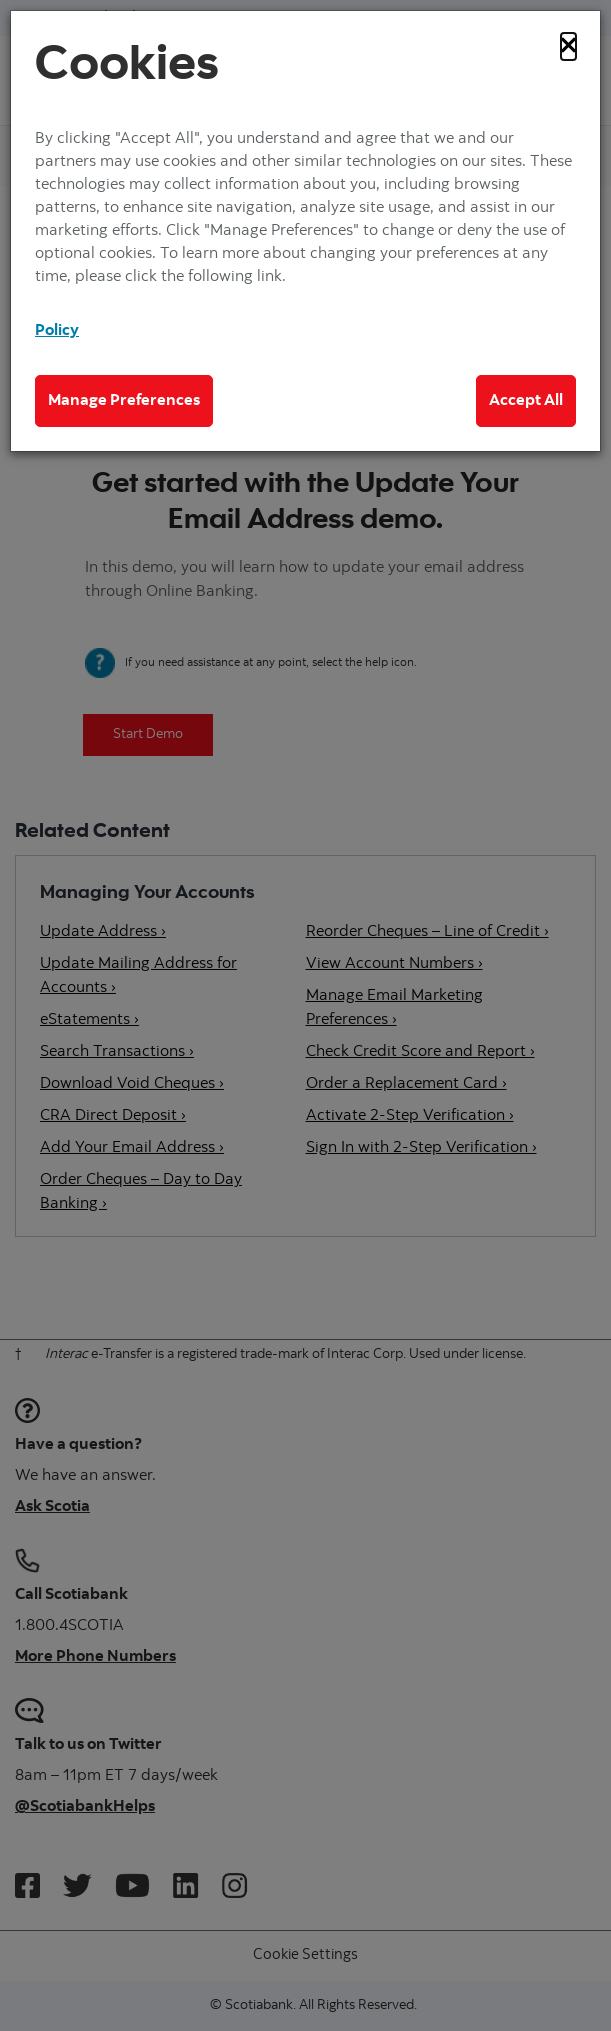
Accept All (526, 401)
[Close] (568, 46)
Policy (57, 331)
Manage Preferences (124, 401)
